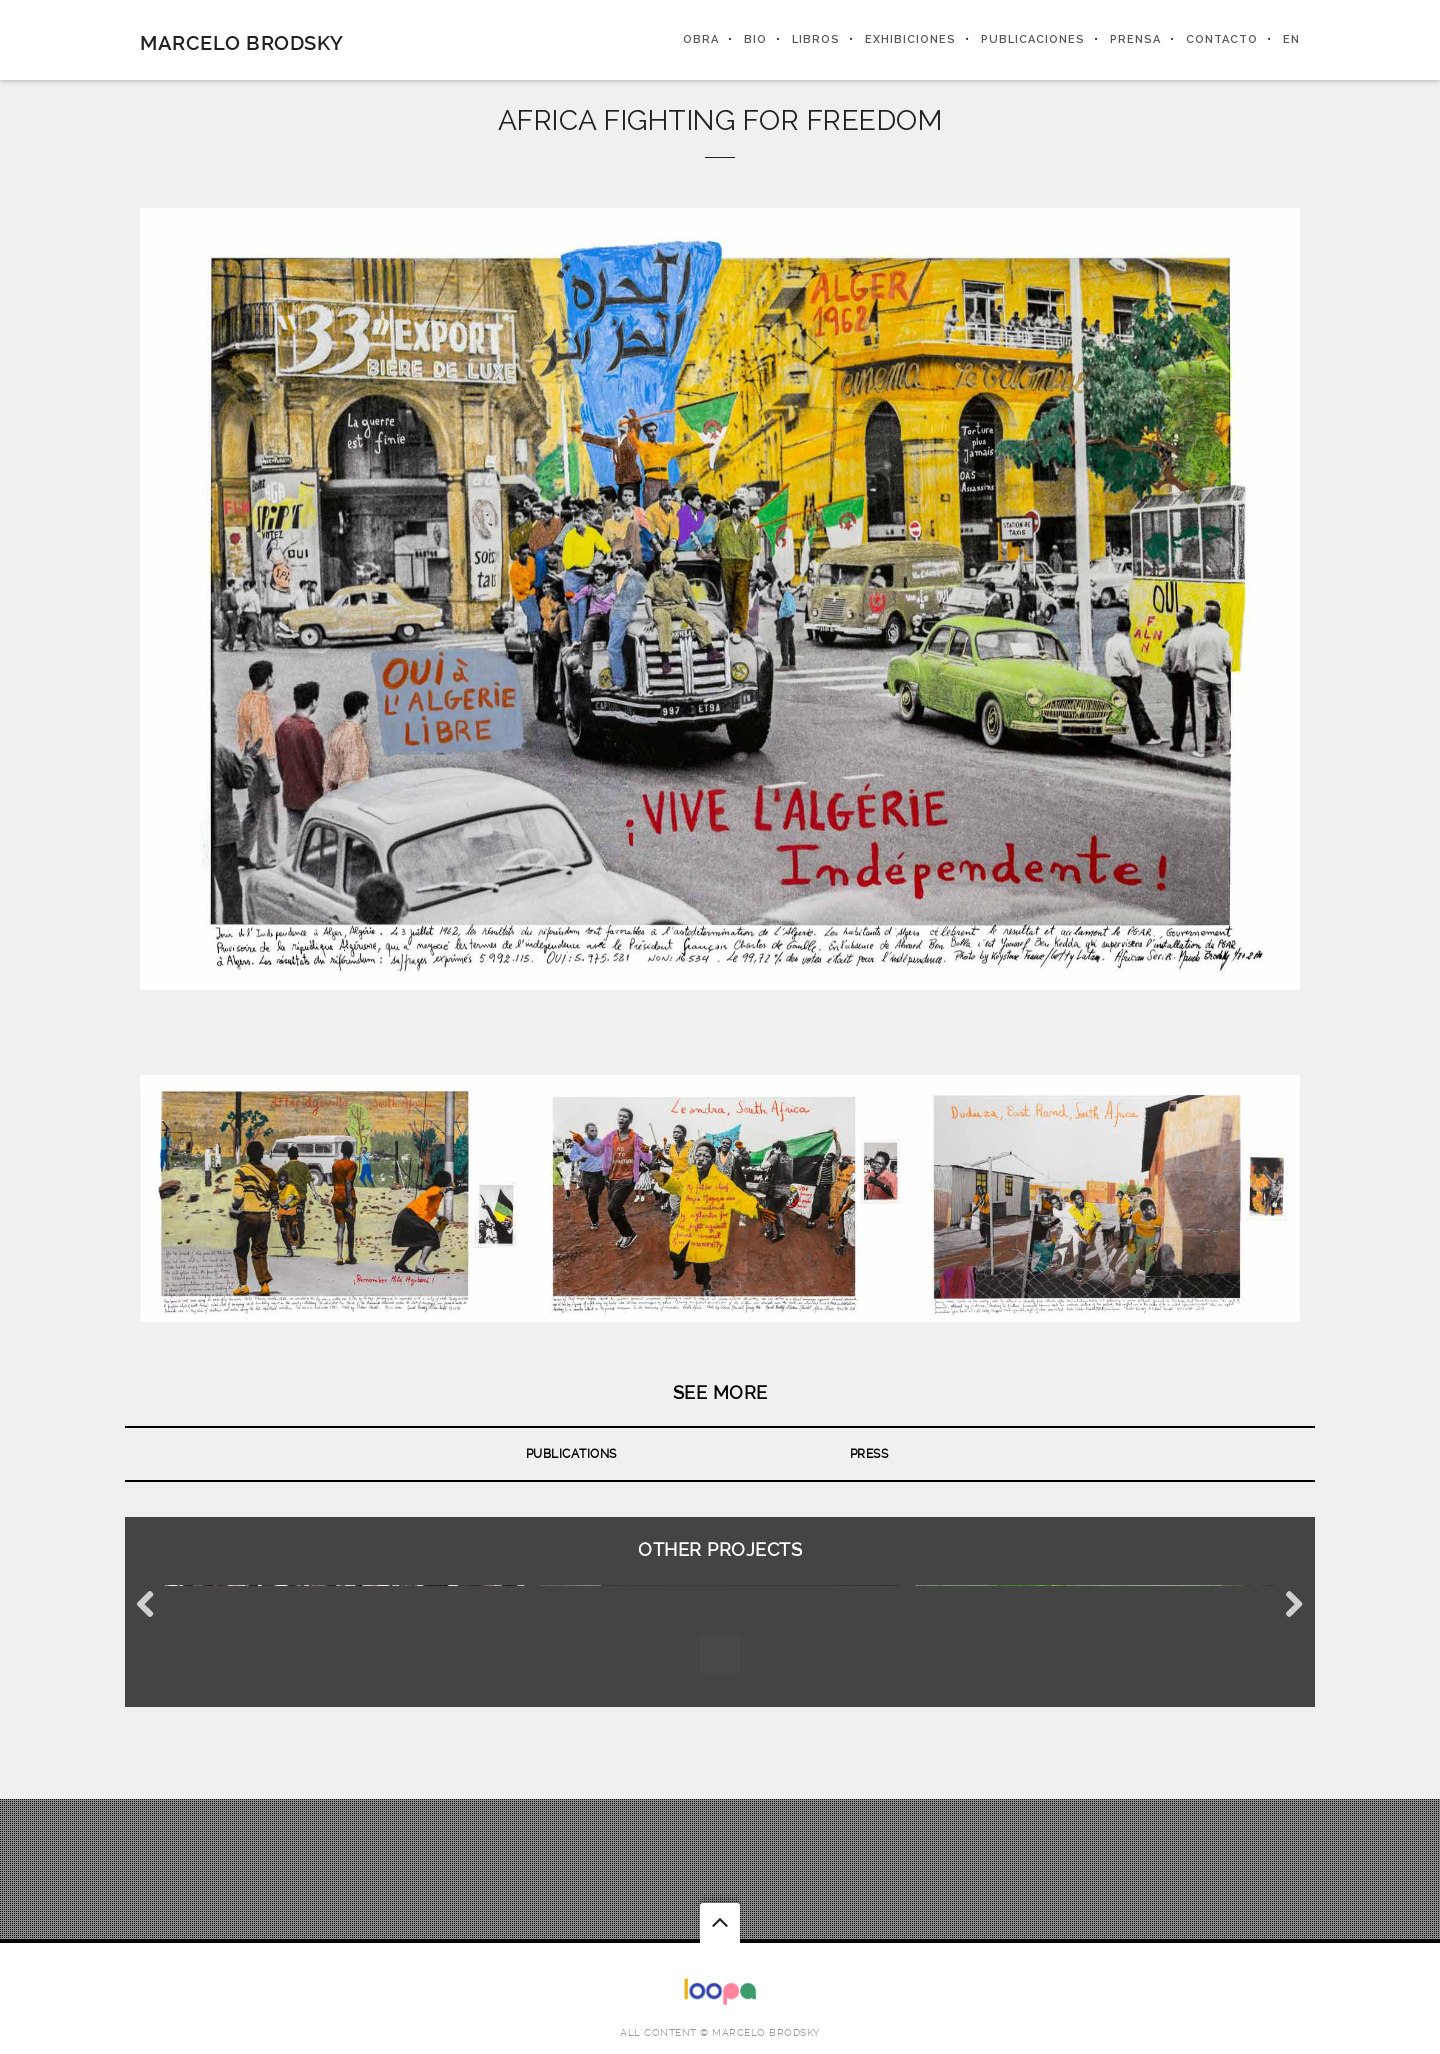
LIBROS (816, 39)
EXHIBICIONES (910, 39)
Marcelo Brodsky (242, 43)
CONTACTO (1222, 39)
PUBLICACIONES (1033, 39)
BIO (755, 39)
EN (1291, 39)
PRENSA (1135, 39)
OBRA (701, 39)
